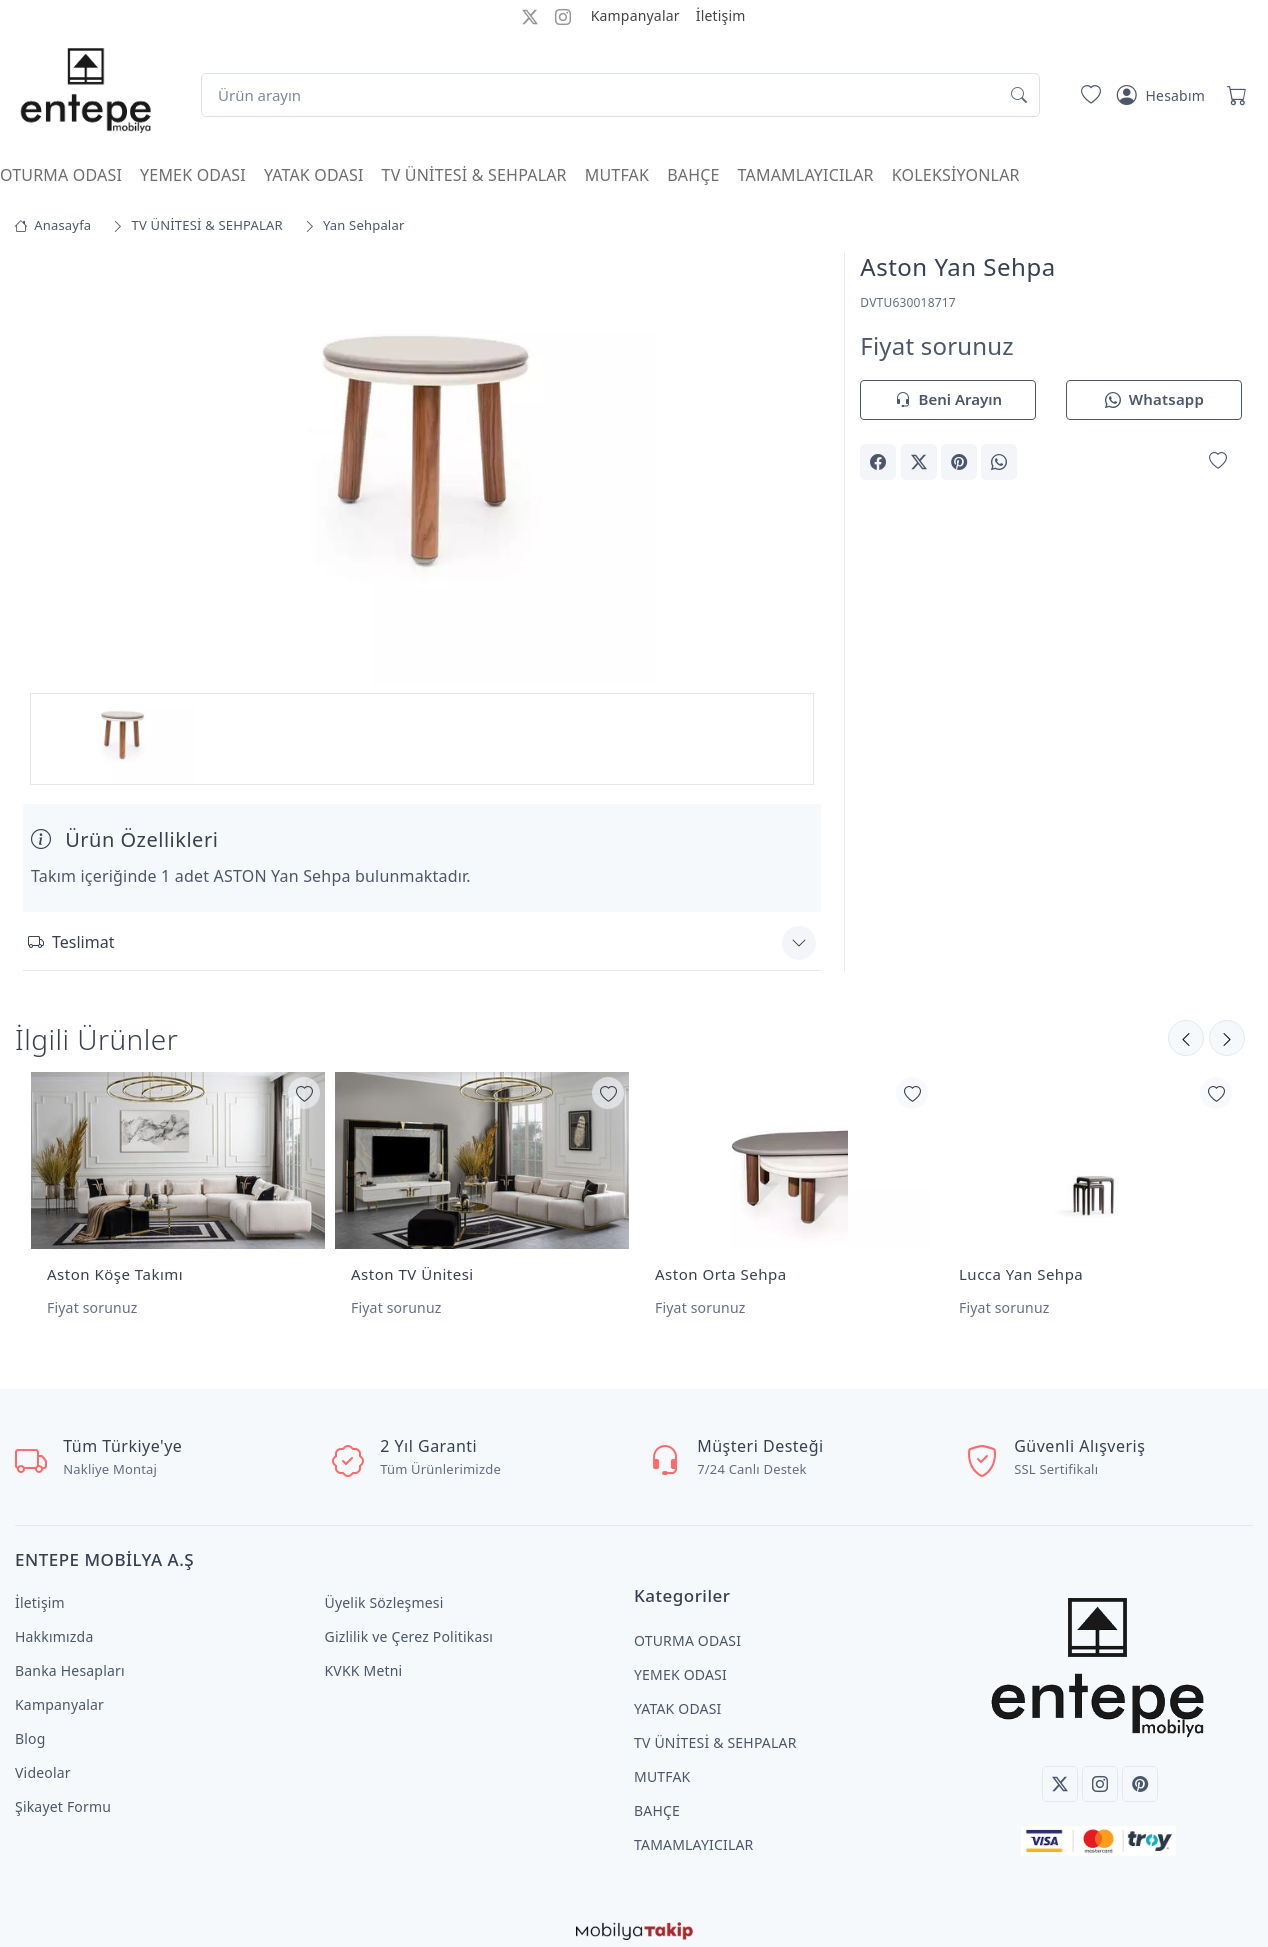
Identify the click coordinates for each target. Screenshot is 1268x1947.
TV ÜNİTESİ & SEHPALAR (474, 175)
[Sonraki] (1186, 1035)
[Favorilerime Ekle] (1218, 460)
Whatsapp (1154, 400)
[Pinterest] (1140, 1773)
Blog (30, 1727)
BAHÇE (693, 175)
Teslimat (71, 939)
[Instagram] (1100, 1773)
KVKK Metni (364, 1659)
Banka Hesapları (70, 1659)
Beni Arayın (948, 400)
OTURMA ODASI (61, 175)
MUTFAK (617, 175)
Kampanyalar (635, 15)
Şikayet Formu (63, 1795)
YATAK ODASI (314, 175)
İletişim (721, 15)
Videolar (43, 1761)
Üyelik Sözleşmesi (384, 1591)
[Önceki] (1227, 1035)
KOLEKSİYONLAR (956, 175)
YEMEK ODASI (193, 175)
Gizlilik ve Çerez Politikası (409, 1625)
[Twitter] (1060, 1773)
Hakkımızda (54, 1625)
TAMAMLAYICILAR (806, 175)
